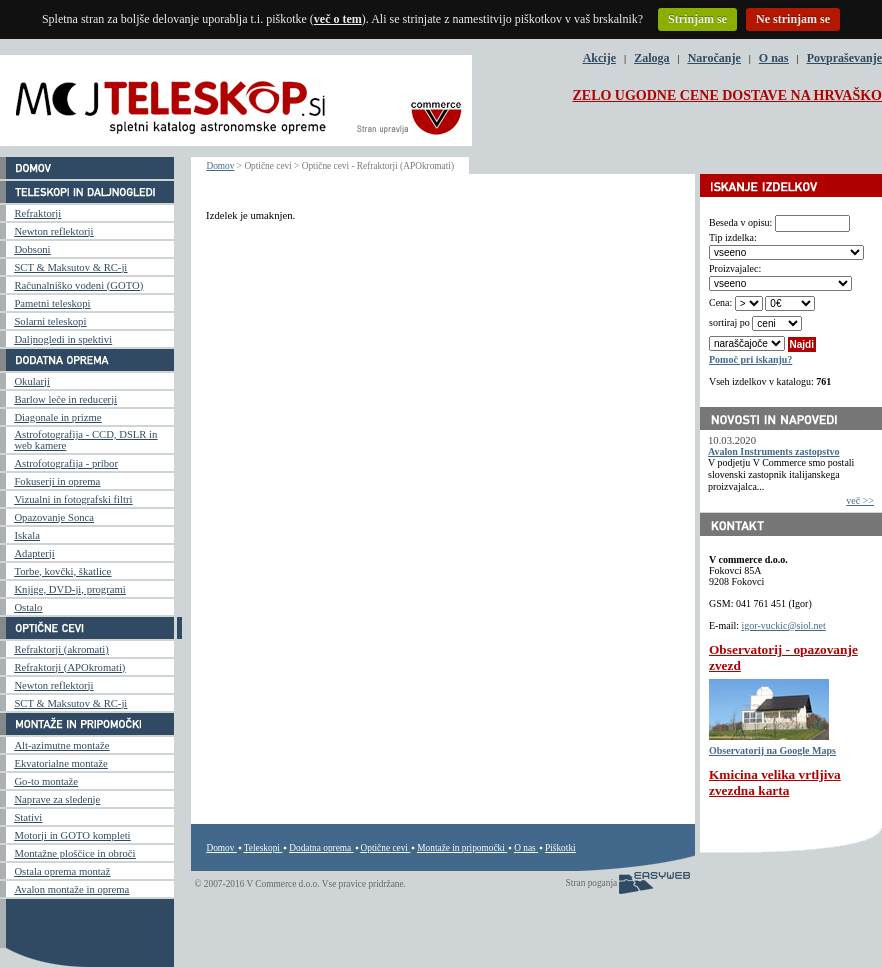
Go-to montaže (46, 781)
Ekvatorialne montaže (60, 763)
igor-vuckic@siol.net (784, 625)
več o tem (338, 19)
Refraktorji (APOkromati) (69, 667)
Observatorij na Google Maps (772, 750)
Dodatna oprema (320, 848)
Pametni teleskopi (52, 303)
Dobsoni (32, 249)
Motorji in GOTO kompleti (72, 835)
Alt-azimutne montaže (61, 745)
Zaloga (651, 58)
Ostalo (28, 607)
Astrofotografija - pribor (66, 463)
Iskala (26, 535)
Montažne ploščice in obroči (74, 853)
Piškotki (560, 848)
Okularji (32, 381)
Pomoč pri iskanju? (750, 359)
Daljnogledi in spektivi (63, 339)
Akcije (599, 58)
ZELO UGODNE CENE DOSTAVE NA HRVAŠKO (727, 95)
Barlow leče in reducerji (65, 399)
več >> (860, 500)
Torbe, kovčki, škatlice (62, 571)
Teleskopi (262, 848)
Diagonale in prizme (57, 417)
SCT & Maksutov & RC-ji (70, 267)
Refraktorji (37, 213)
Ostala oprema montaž (62, 871)
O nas (774, 58)
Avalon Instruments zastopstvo (774, 451)
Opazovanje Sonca (54, 517)
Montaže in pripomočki (461, 848)
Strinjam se (697, 19)
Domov (220, 166)
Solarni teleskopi (50, 321)
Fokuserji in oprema (57, 481)
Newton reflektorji (53, 231)
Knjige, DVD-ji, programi (69, 589)
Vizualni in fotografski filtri (73, 499)
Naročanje (714, 58)
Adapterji (34, 553)
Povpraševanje (844, 58)
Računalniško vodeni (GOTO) (78, 285)
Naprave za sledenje (57, 799)
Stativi (28, 817)
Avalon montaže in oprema (71, 889)
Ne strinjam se (793, 19)
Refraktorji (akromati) (61, 649)
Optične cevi (384, 848)
